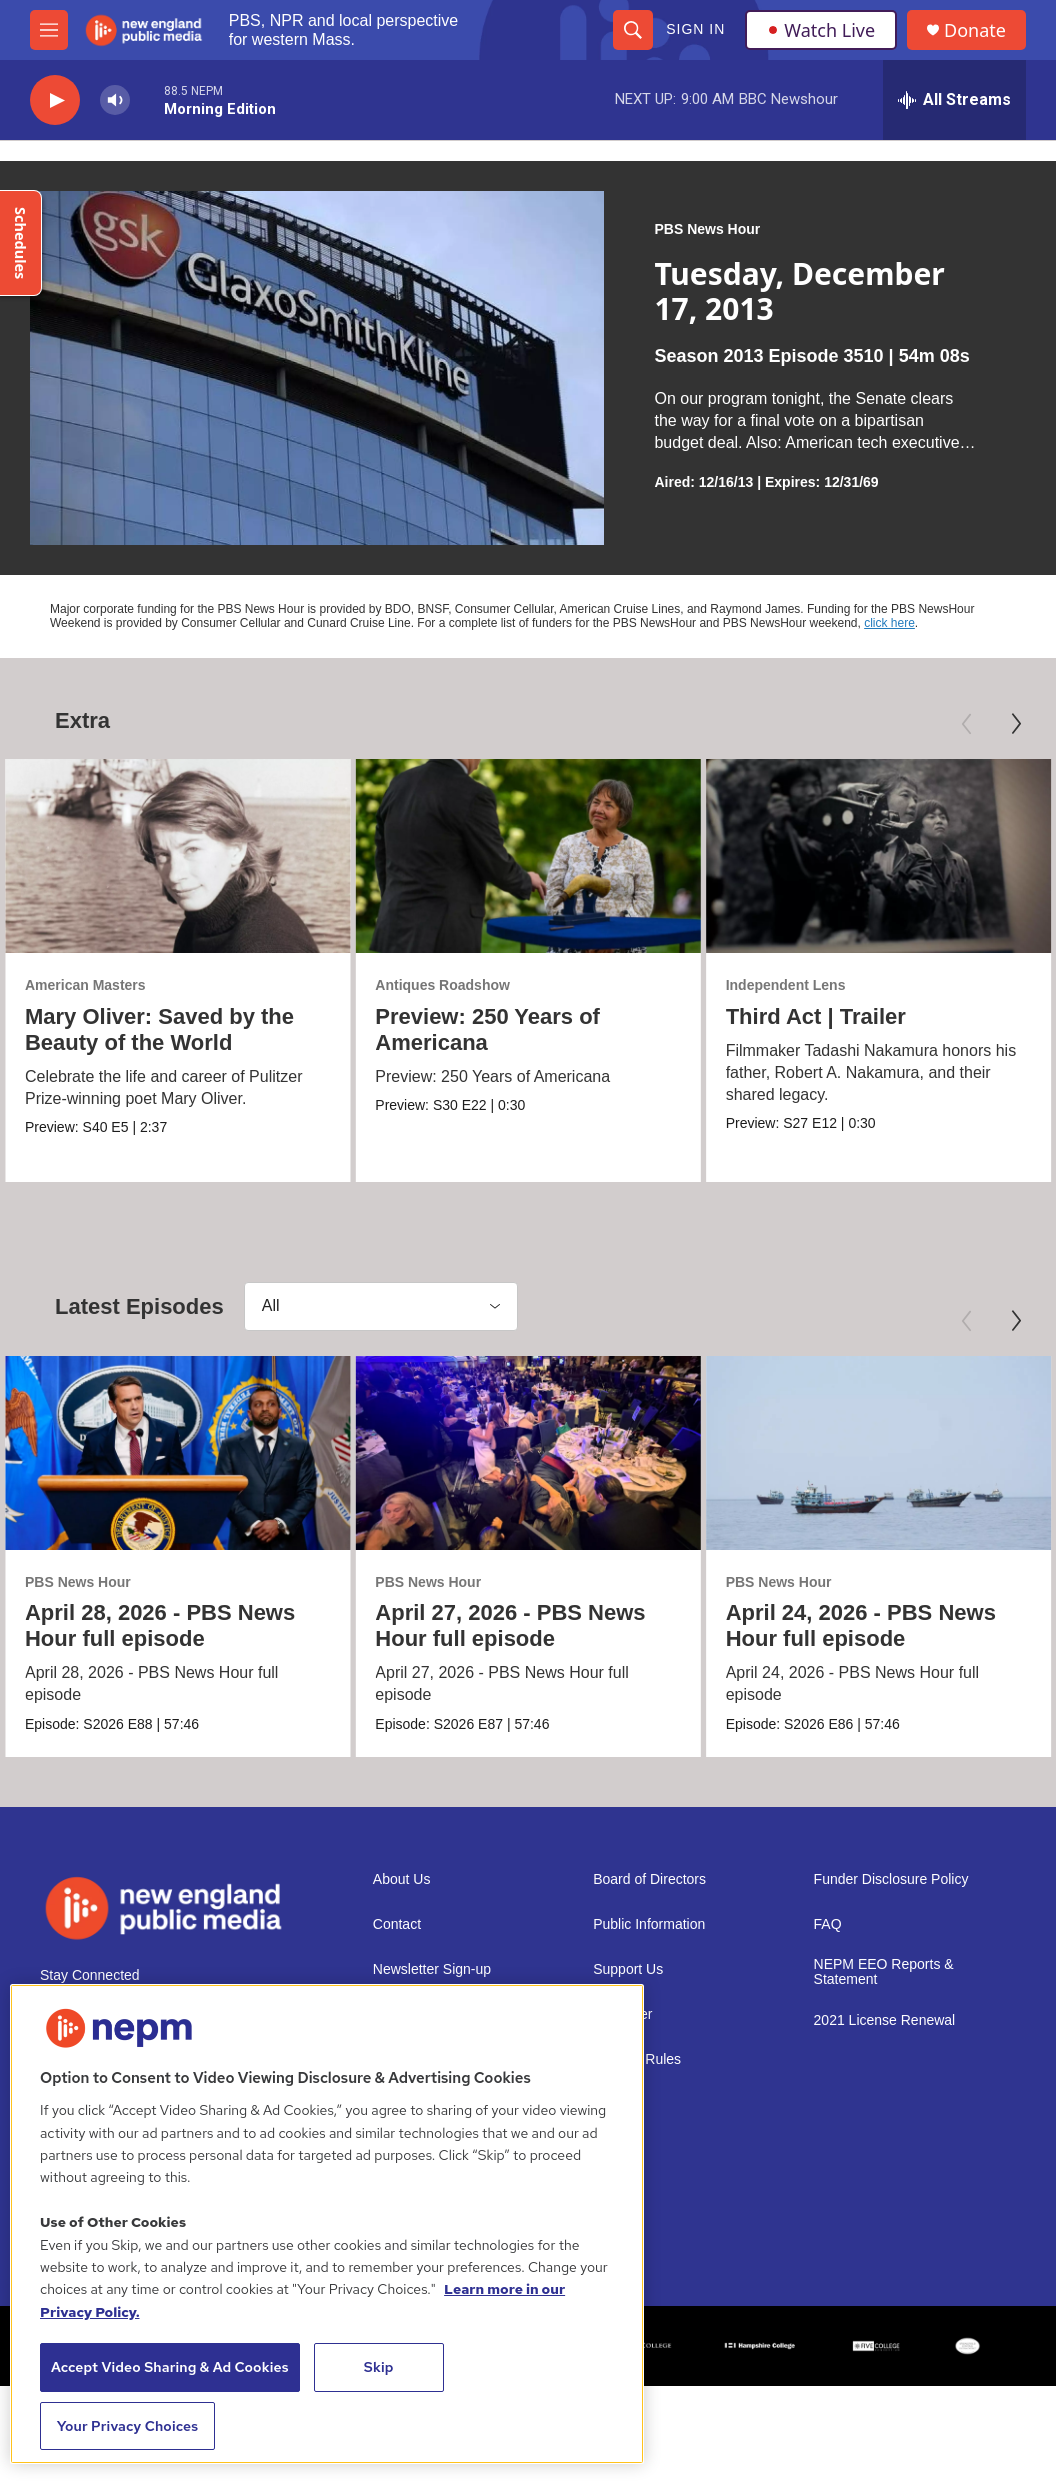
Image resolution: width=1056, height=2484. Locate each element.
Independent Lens (786, 985)
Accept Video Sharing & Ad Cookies (170, 2367)
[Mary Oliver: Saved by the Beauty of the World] (177, 856)
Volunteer (622, 2014)
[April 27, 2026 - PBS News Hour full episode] (527, 1453)
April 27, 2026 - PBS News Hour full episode (510, 1625)
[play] (55, 100)
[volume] (115, 100)
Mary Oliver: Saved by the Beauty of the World (159, 1029)
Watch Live (821, 30)
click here (889, 623)
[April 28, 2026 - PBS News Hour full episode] (177, 1453)
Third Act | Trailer (816, 1016)
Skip (379, 2367)
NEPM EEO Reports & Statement (884, 1972)
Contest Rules (637, 2059)
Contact (397, 1924)
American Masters (85, 985)
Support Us (628, 1969)
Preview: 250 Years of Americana (487, 1029)
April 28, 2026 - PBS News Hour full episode (160, 1625)
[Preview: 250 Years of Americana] (527, 856)
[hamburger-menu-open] (49, 30)
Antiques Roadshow (442, 985)
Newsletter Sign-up (432, 1969)
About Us (402, 1879)
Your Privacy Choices (128, 2426)
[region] (327, 2224)
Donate (975, 30)
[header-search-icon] (633, 30)
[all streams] (954, 100)
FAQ (828, 1924)
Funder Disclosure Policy (891, 1879)
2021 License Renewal (885, 2020)
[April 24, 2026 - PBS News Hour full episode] (878, 1453)
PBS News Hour (707, 229)
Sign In (695, 29)
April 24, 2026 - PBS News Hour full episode (861, 1625)
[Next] (1016, 724)
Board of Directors (649, 1879)
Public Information (649, 1924)
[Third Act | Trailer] (878, 856)
